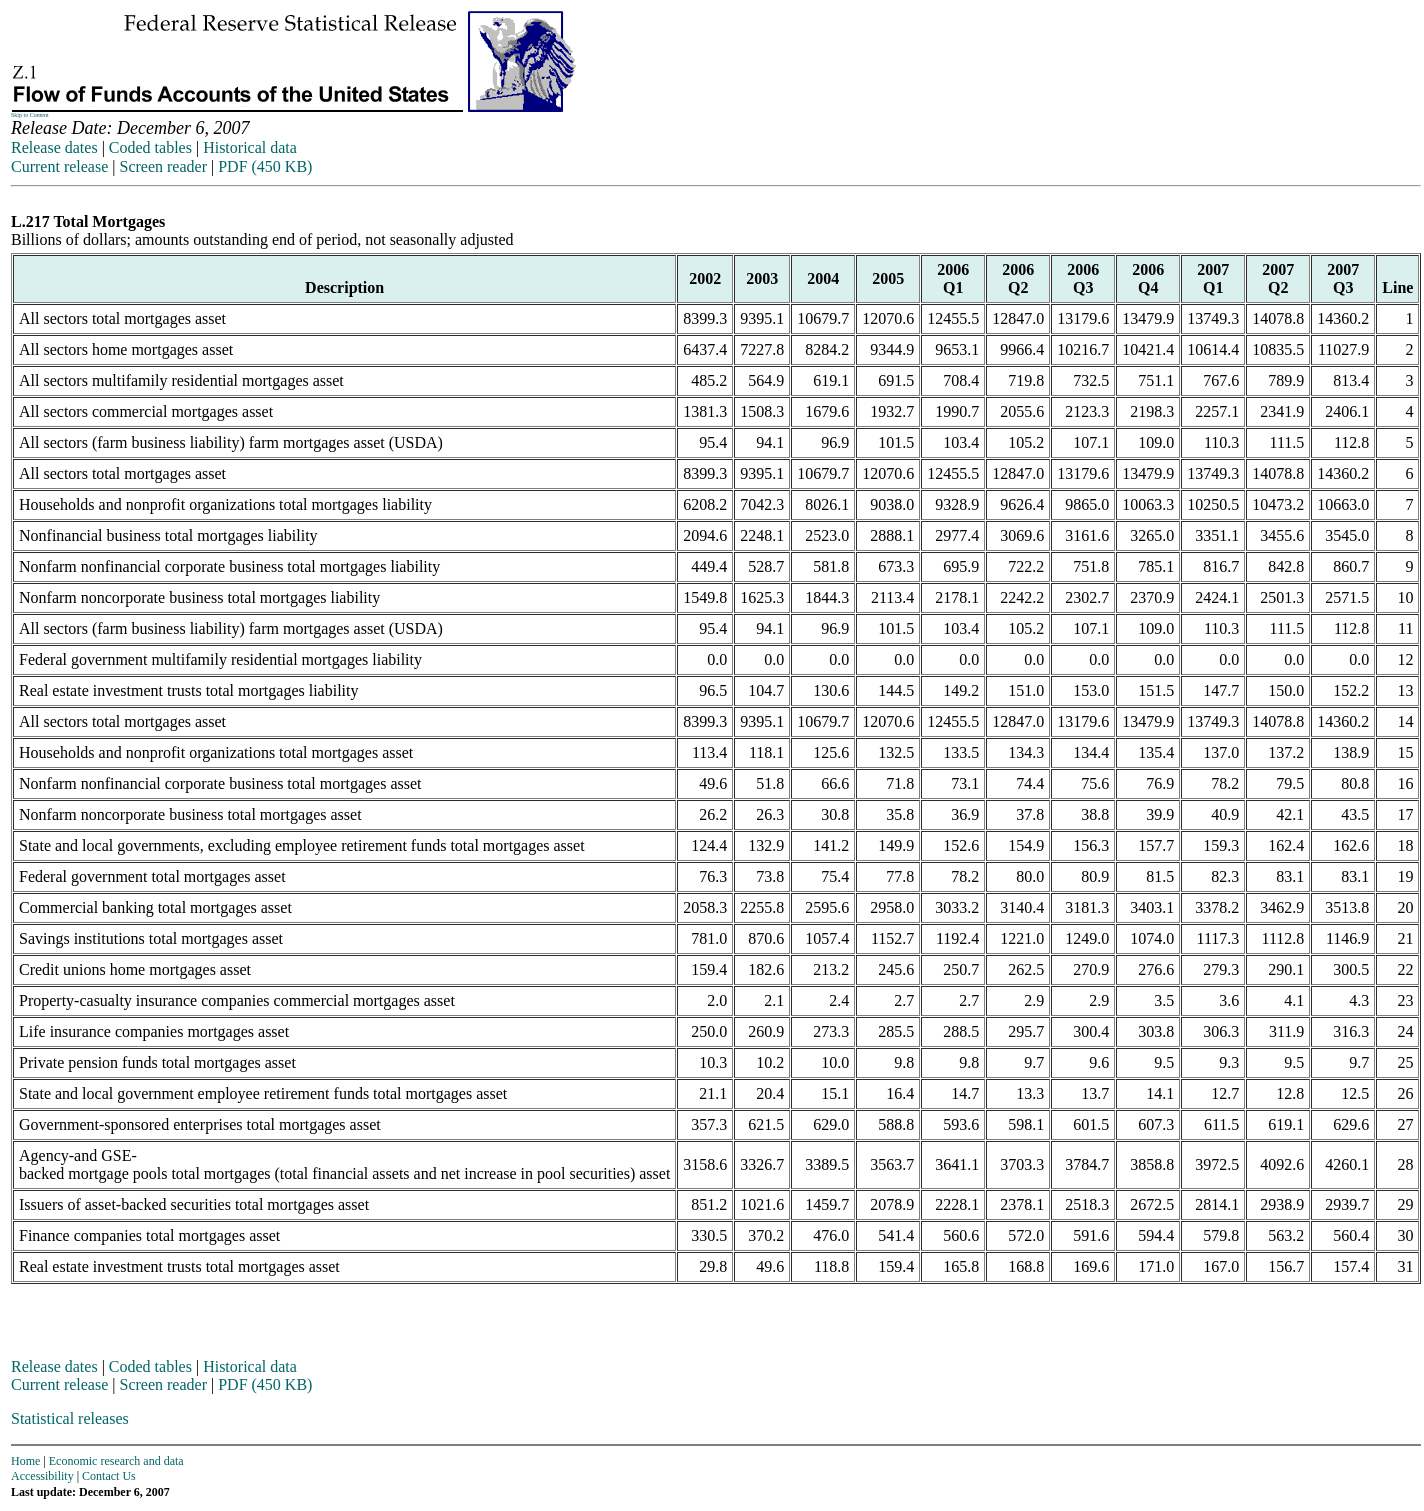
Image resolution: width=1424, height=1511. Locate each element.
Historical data (250, 147)
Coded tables (150, 147)
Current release (59, 166)
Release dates (54, 147)
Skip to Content (30, 115)
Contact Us (109, 1476)
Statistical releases (70, 1418)
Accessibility (42, 1476)
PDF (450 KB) (265, 166)
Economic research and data (116, 1461)
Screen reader (163, 166)
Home (25, 1461)
